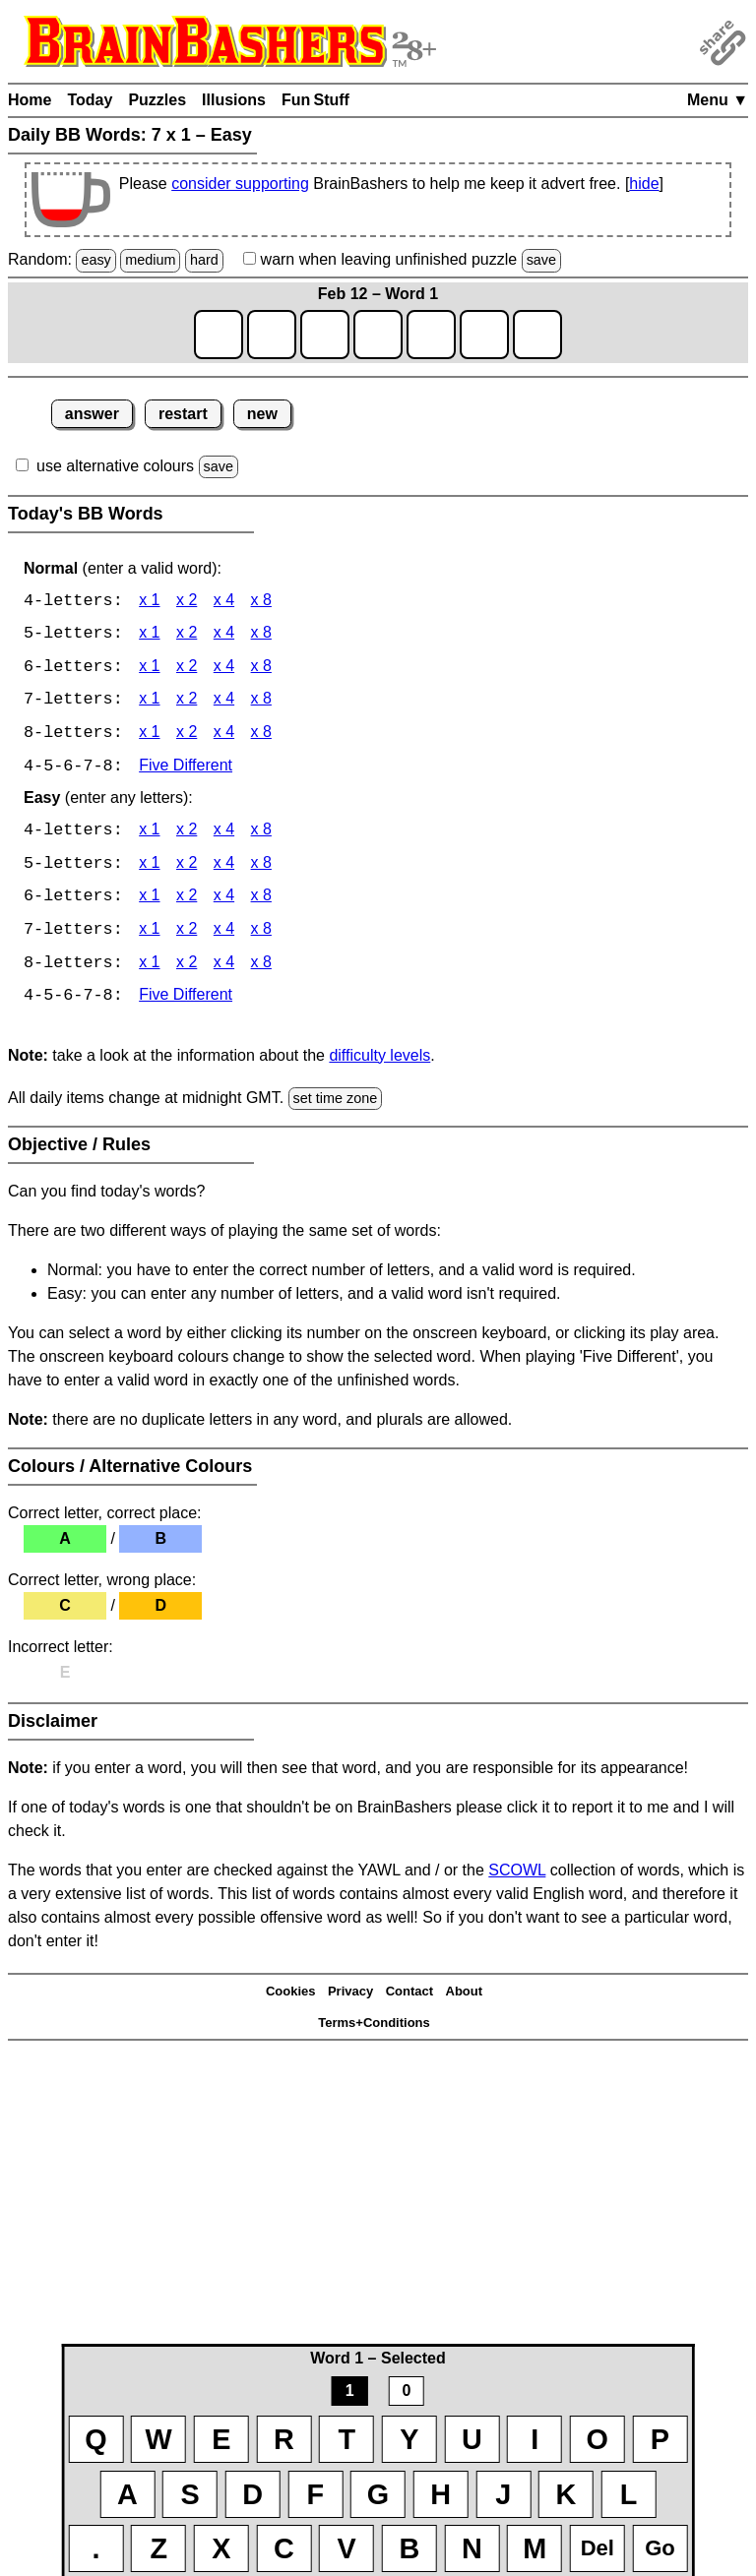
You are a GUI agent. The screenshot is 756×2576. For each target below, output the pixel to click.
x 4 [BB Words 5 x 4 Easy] (224, 867)
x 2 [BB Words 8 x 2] (186, 735)
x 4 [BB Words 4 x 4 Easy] (224, 834)
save (541, 260)
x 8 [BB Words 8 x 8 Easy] (261, 967)
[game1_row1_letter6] (484, 334)
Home (29, 100)
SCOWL (516, 1875)
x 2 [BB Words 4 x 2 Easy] (186, 834)
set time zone (335, 1103)
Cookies (291, 1996)
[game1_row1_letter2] (271, 334)
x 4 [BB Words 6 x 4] (224, 668)
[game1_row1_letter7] (537, 334)
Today (89, 100)
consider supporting (240, 183)
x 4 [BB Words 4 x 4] (224, 601)
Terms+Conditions (374, 2027)
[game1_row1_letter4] (378, 334)
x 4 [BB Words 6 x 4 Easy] (224, 900)
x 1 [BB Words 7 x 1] (149, 702)
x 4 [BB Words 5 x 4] (224, 635)
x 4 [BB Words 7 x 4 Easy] (224, 934)
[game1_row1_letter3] (324, 334)
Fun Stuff (315, 100)
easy (95, 260)
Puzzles (157, 100)
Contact (409, 1996)
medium (150, 260)
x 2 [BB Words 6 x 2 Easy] (186, 900)
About (464, 1996)
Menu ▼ (717, 100)
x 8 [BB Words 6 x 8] (261, 668)
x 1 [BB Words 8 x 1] (149, 735)
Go (660, 2548)
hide (644, 183)
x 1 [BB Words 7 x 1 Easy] (149, 934)
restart (183, 413)
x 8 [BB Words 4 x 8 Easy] (261, 834)
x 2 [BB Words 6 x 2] (186, 668)
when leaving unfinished (402, 259)
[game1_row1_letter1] (218, 334)
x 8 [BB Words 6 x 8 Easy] (261, 900)
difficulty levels (379, 1060)
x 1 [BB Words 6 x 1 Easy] (149, 900)
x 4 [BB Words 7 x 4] (224, 702)
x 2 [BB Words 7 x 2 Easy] (186, 934)
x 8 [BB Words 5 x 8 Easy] (261, 867)
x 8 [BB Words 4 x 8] (261, 601)
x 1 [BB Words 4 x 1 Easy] (149, 834)
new (262, 413)
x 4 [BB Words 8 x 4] (224, 735)
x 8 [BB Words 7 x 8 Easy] (261, 934)
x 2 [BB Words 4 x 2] (186, 601)
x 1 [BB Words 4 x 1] (149, 601)
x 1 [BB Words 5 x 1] (149, 635)
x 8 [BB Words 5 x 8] (261, 635)
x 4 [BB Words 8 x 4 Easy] (224, 967)
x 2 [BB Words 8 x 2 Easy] (186, 967)
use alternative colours (115, 466)
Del (597, 2548)
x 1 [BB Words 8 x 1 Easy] (149, 967)
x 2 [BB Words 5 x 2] (186, 635)
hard (204, 260)
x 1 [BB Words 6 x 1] (149, 668)
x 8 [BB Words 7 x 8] (261, 702)
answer (92, 413)
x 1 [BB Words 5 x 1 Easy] (149, 867)
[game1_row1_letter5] (431, 334)
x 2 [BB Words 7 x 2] (186, 702)
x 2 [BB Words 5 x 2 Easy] (186, 867)
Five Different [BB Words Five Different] (185, 769)
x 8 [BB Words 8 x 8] (261, 735)
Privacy (350, 1996)
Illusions (234, 100)
